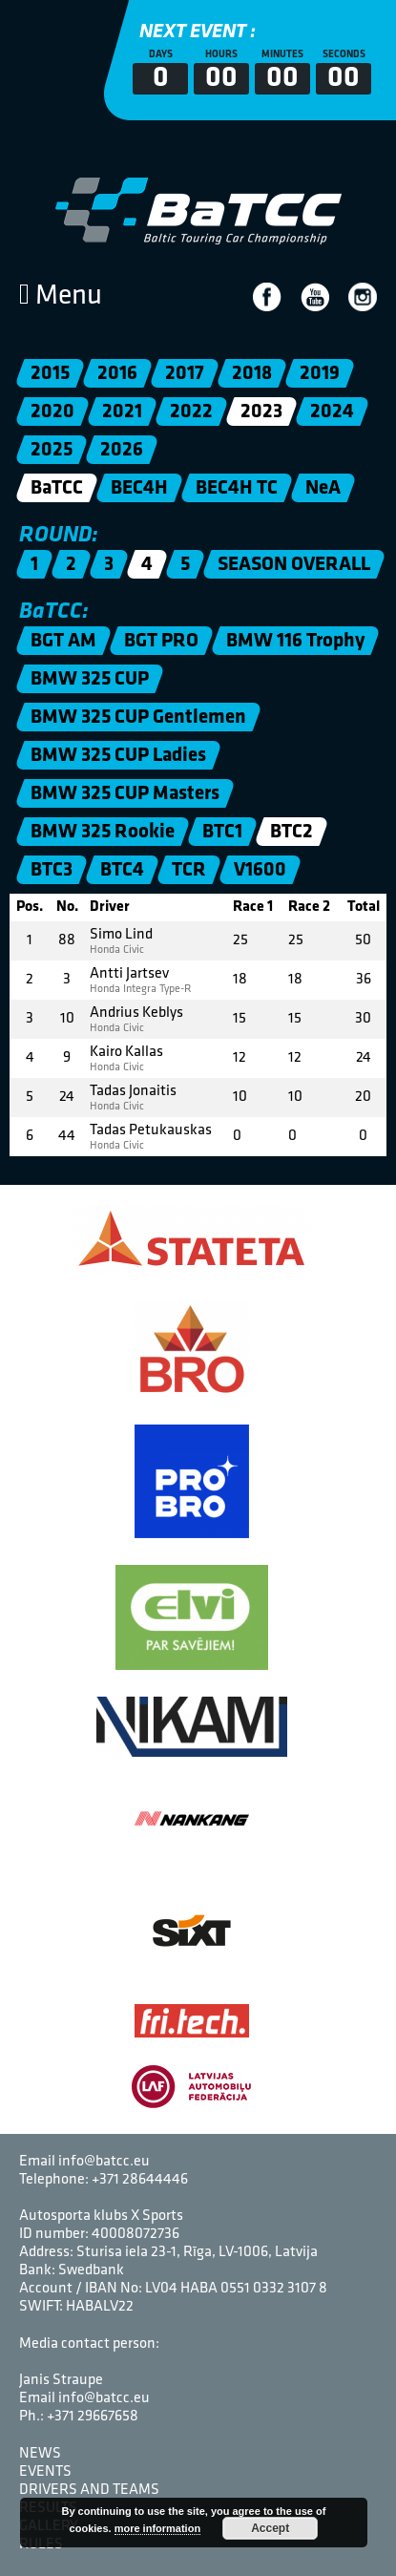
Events (45, 2472)
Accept (270, 2528)
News (40, 2453)
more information (157, 2528)
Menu (60, 296)
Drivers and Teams (89, 2490)
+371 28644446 (140, 2179)
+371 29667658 (92, 2416)
